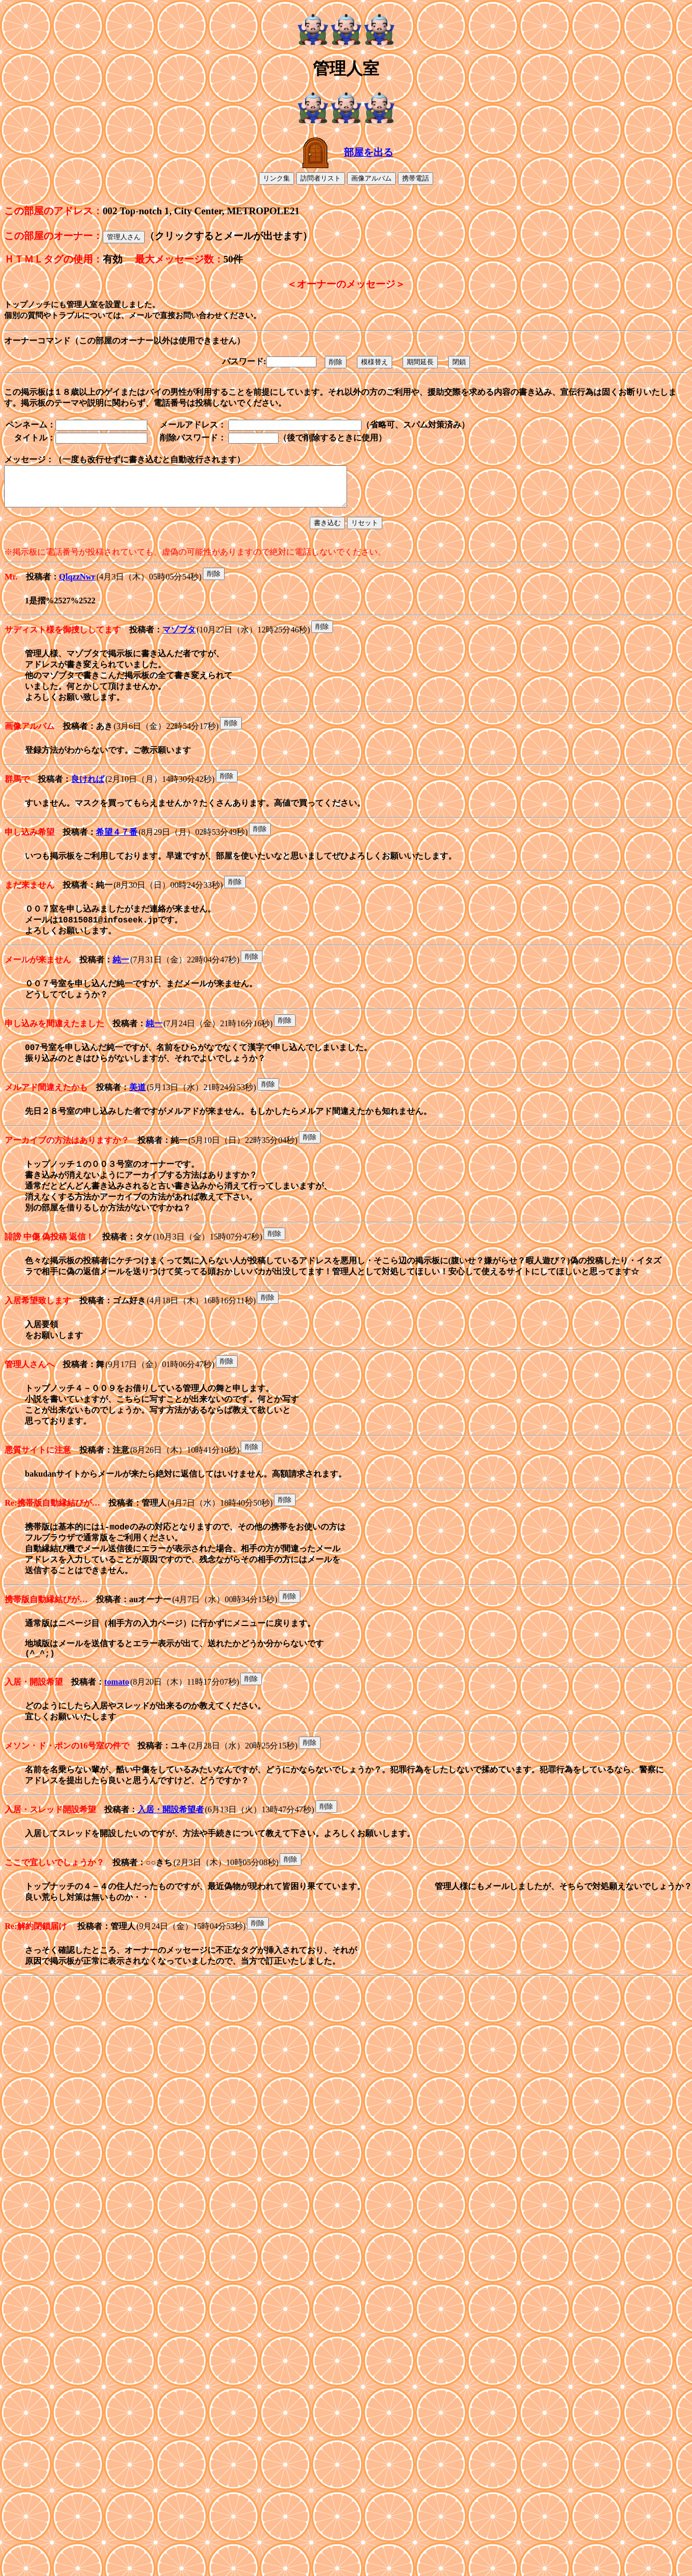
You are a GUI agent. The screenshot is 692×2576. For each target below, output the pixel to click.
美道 (137, 1108)
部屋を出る (368, 152)
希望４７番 (116, 846)
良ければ (87, 793)
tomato (116, 1725)
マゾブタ (179, 638)
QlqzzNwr (77, 585)
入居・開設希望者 (170, 1855)
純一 (121, 976)
